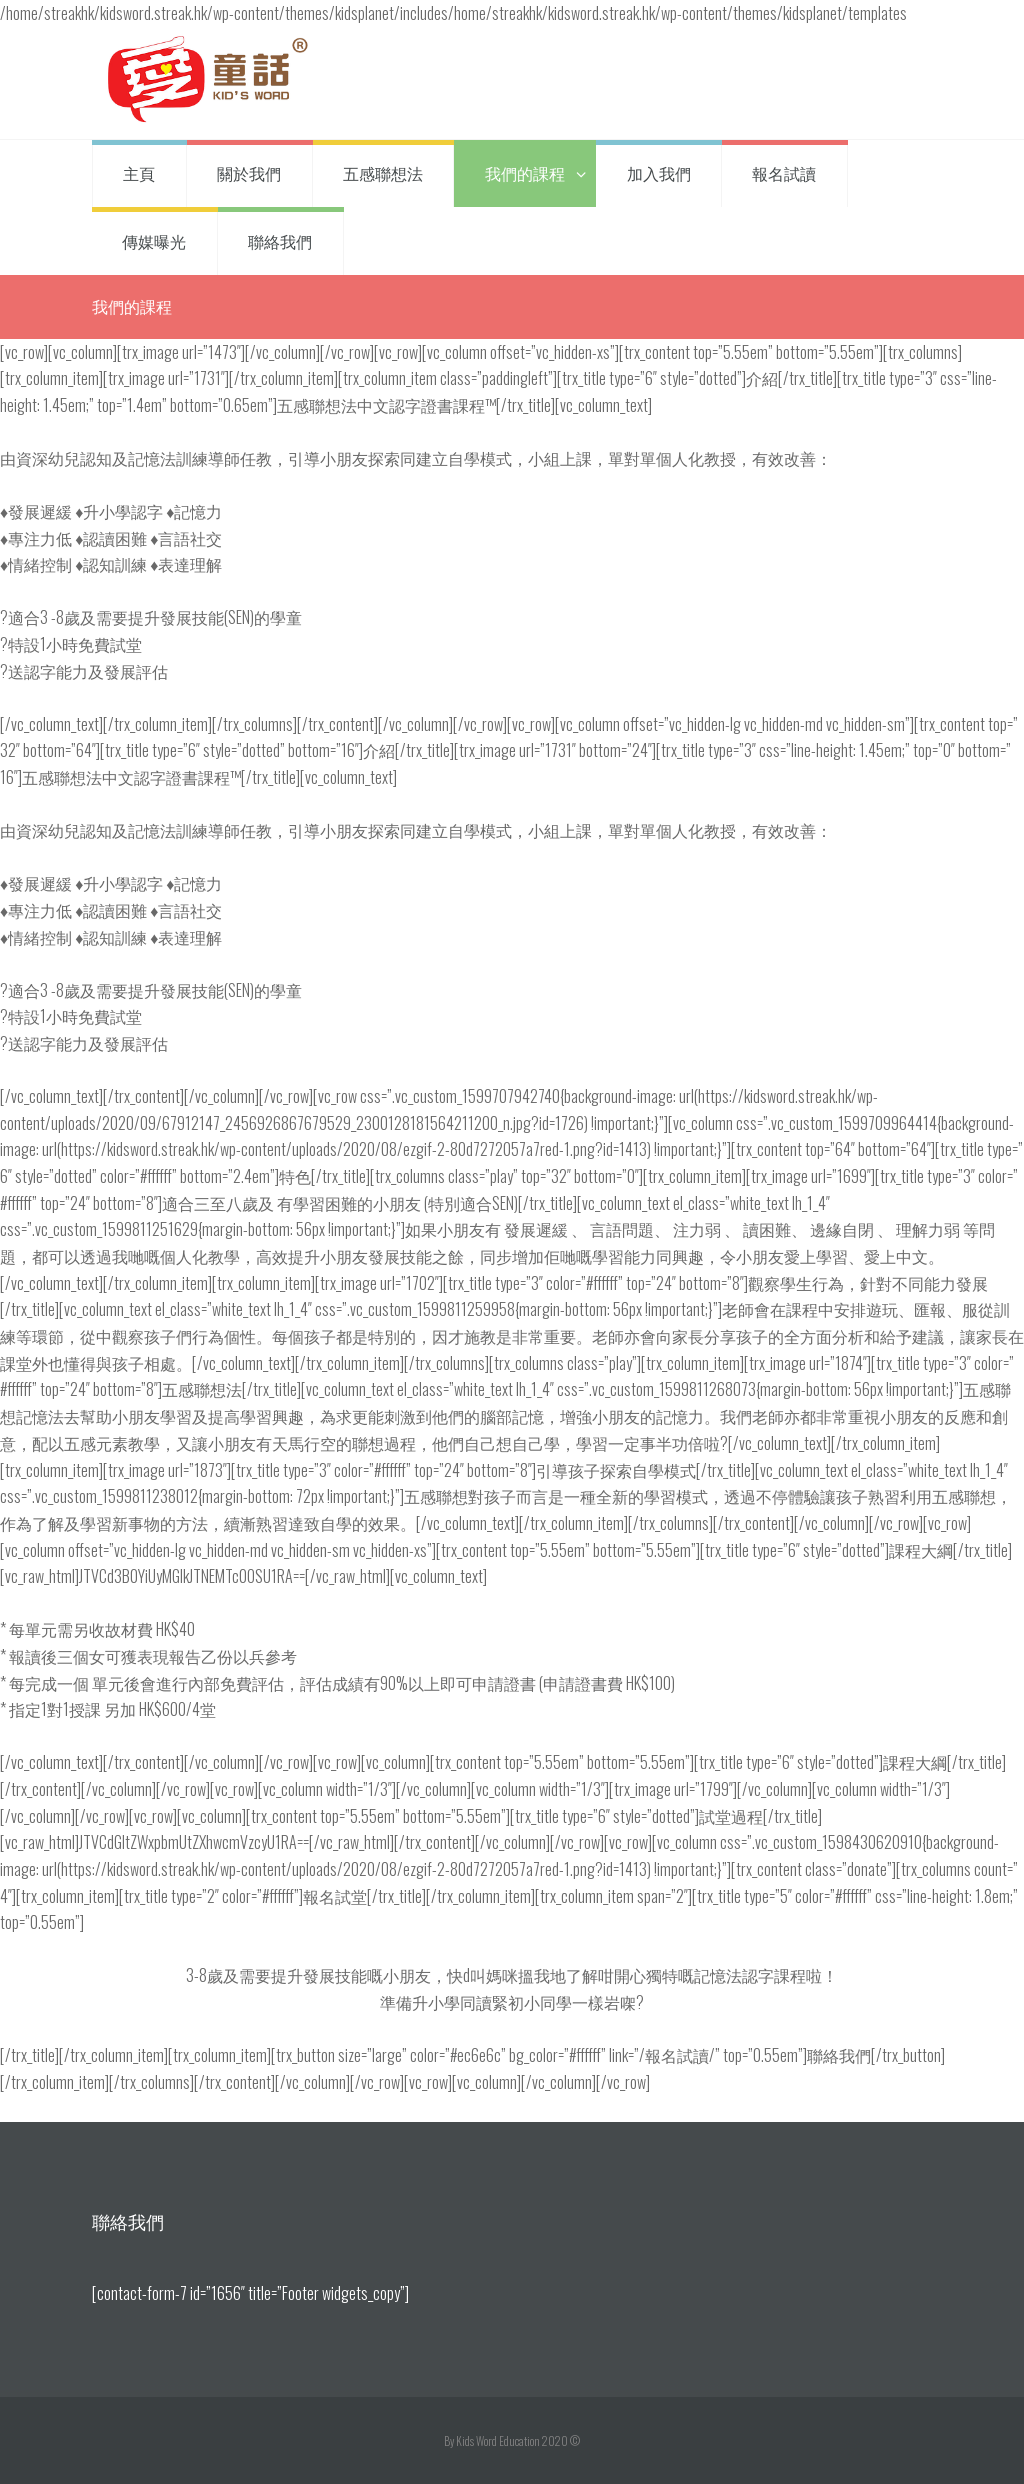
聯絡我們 (280, 241)
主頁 (139, 173)
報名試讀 (784, 173)
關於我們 (249, 173)
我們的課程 (525, 173)
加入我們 (659, 173)
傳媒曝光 (154, 241)
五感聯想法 (383, 173)
